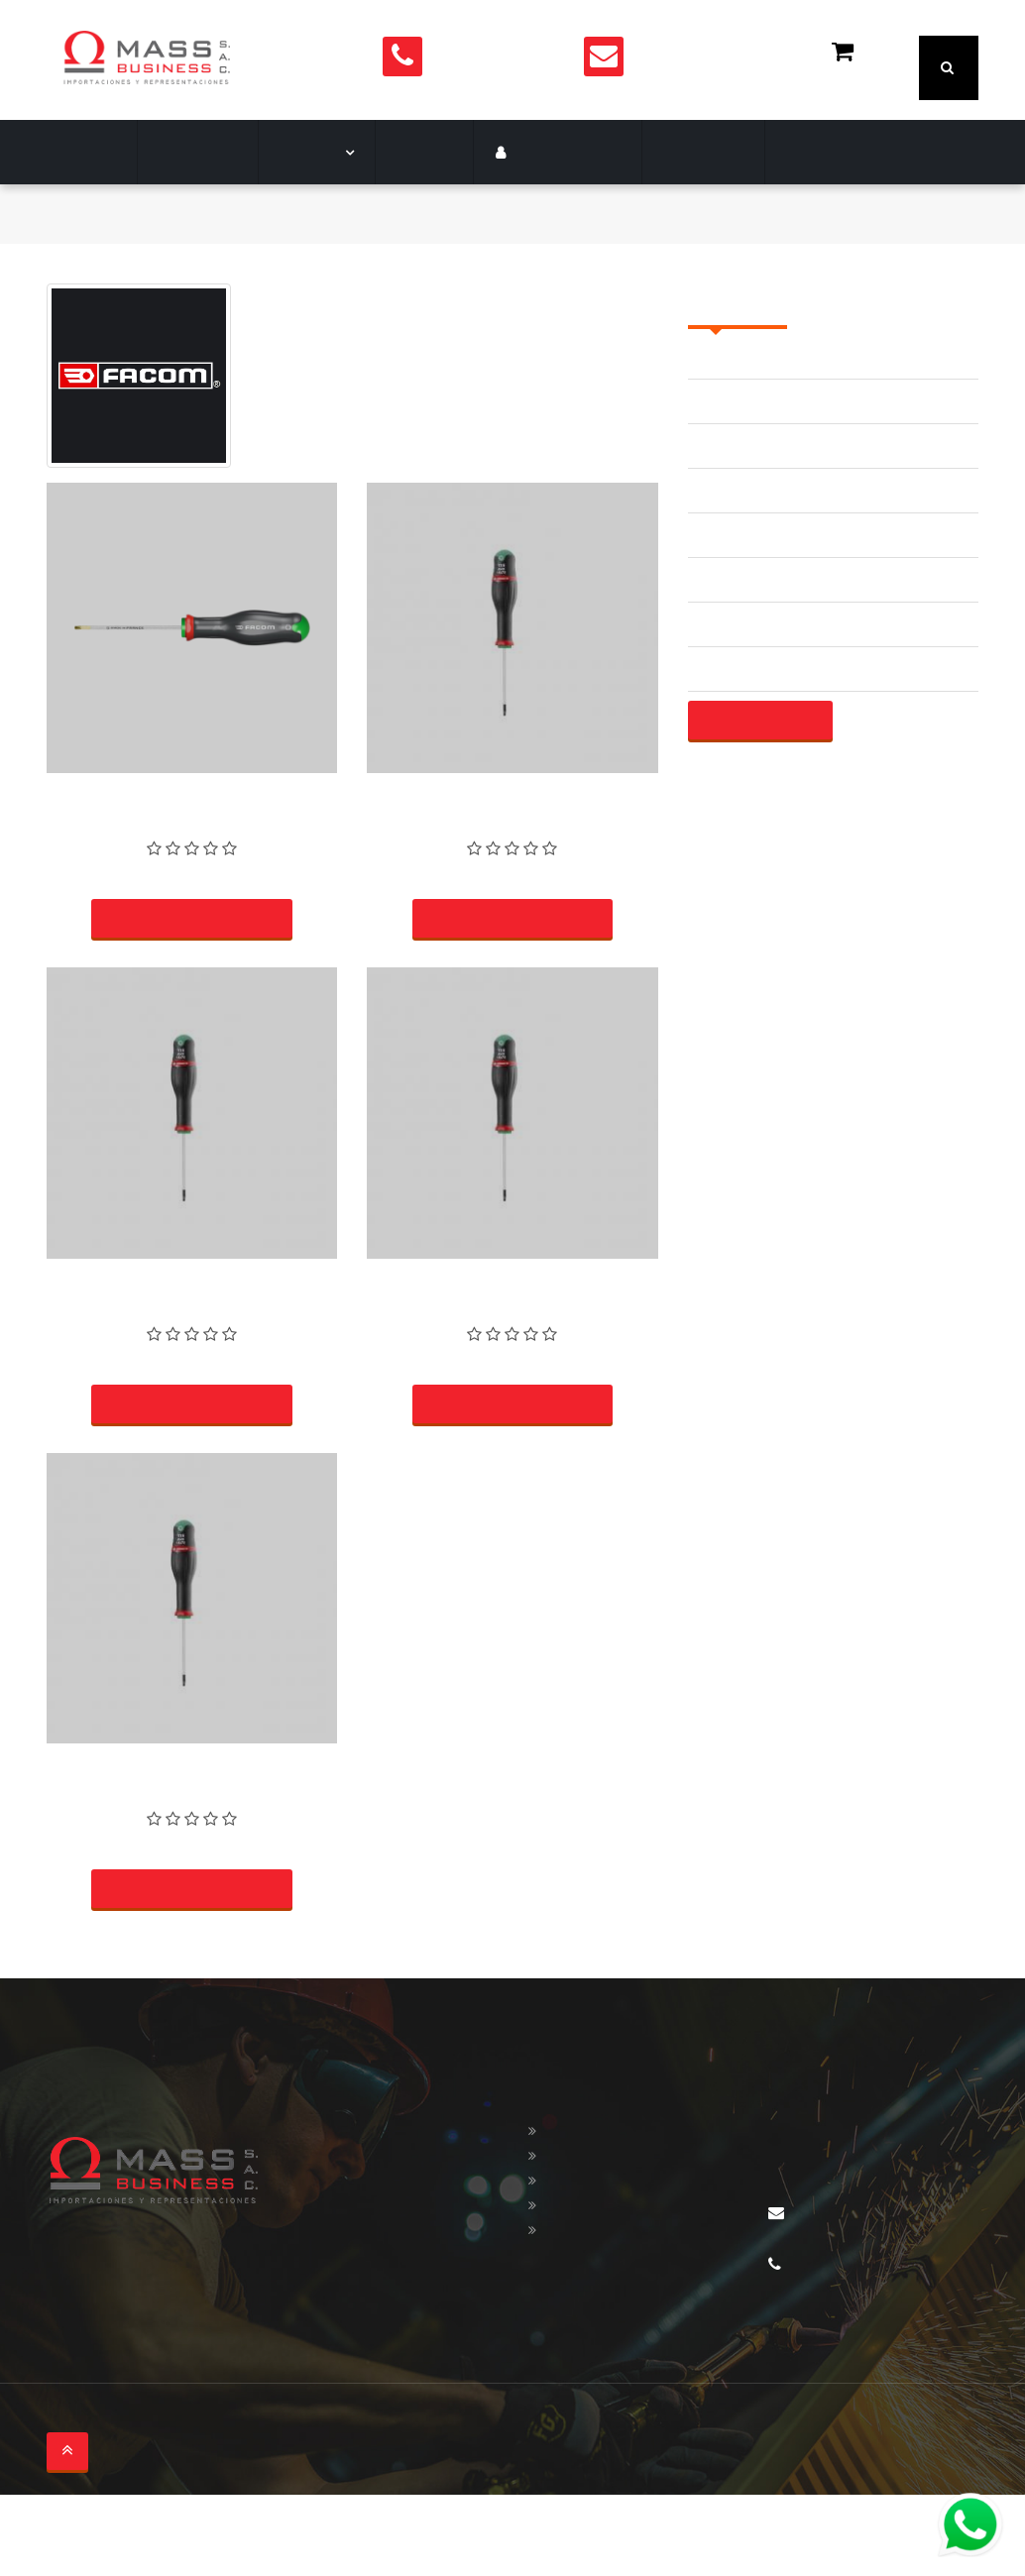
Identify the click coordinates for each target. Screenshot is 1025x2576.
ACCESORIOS (735, 411)
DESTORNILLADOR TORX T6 (191, 1335)
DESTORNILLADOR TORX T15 (191, 1822)
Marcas (301, 208)
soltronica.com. (285, 2503)
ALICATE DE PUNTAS (762, 634)
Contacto (662, 208)
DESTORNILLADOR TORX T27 (512, 1335)
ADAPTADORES (743, 501)
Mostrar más (759, 776)
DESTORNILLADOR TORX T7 (512, 849)
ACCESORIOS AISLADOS (775, 456)
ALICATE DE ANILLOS (764, 545)
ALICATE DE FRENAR (761, 590)
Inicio (65, 269)
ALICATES (723, 724)
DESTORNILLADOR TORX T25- (191, 849)
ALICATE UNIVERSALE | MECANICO (812, 679)
